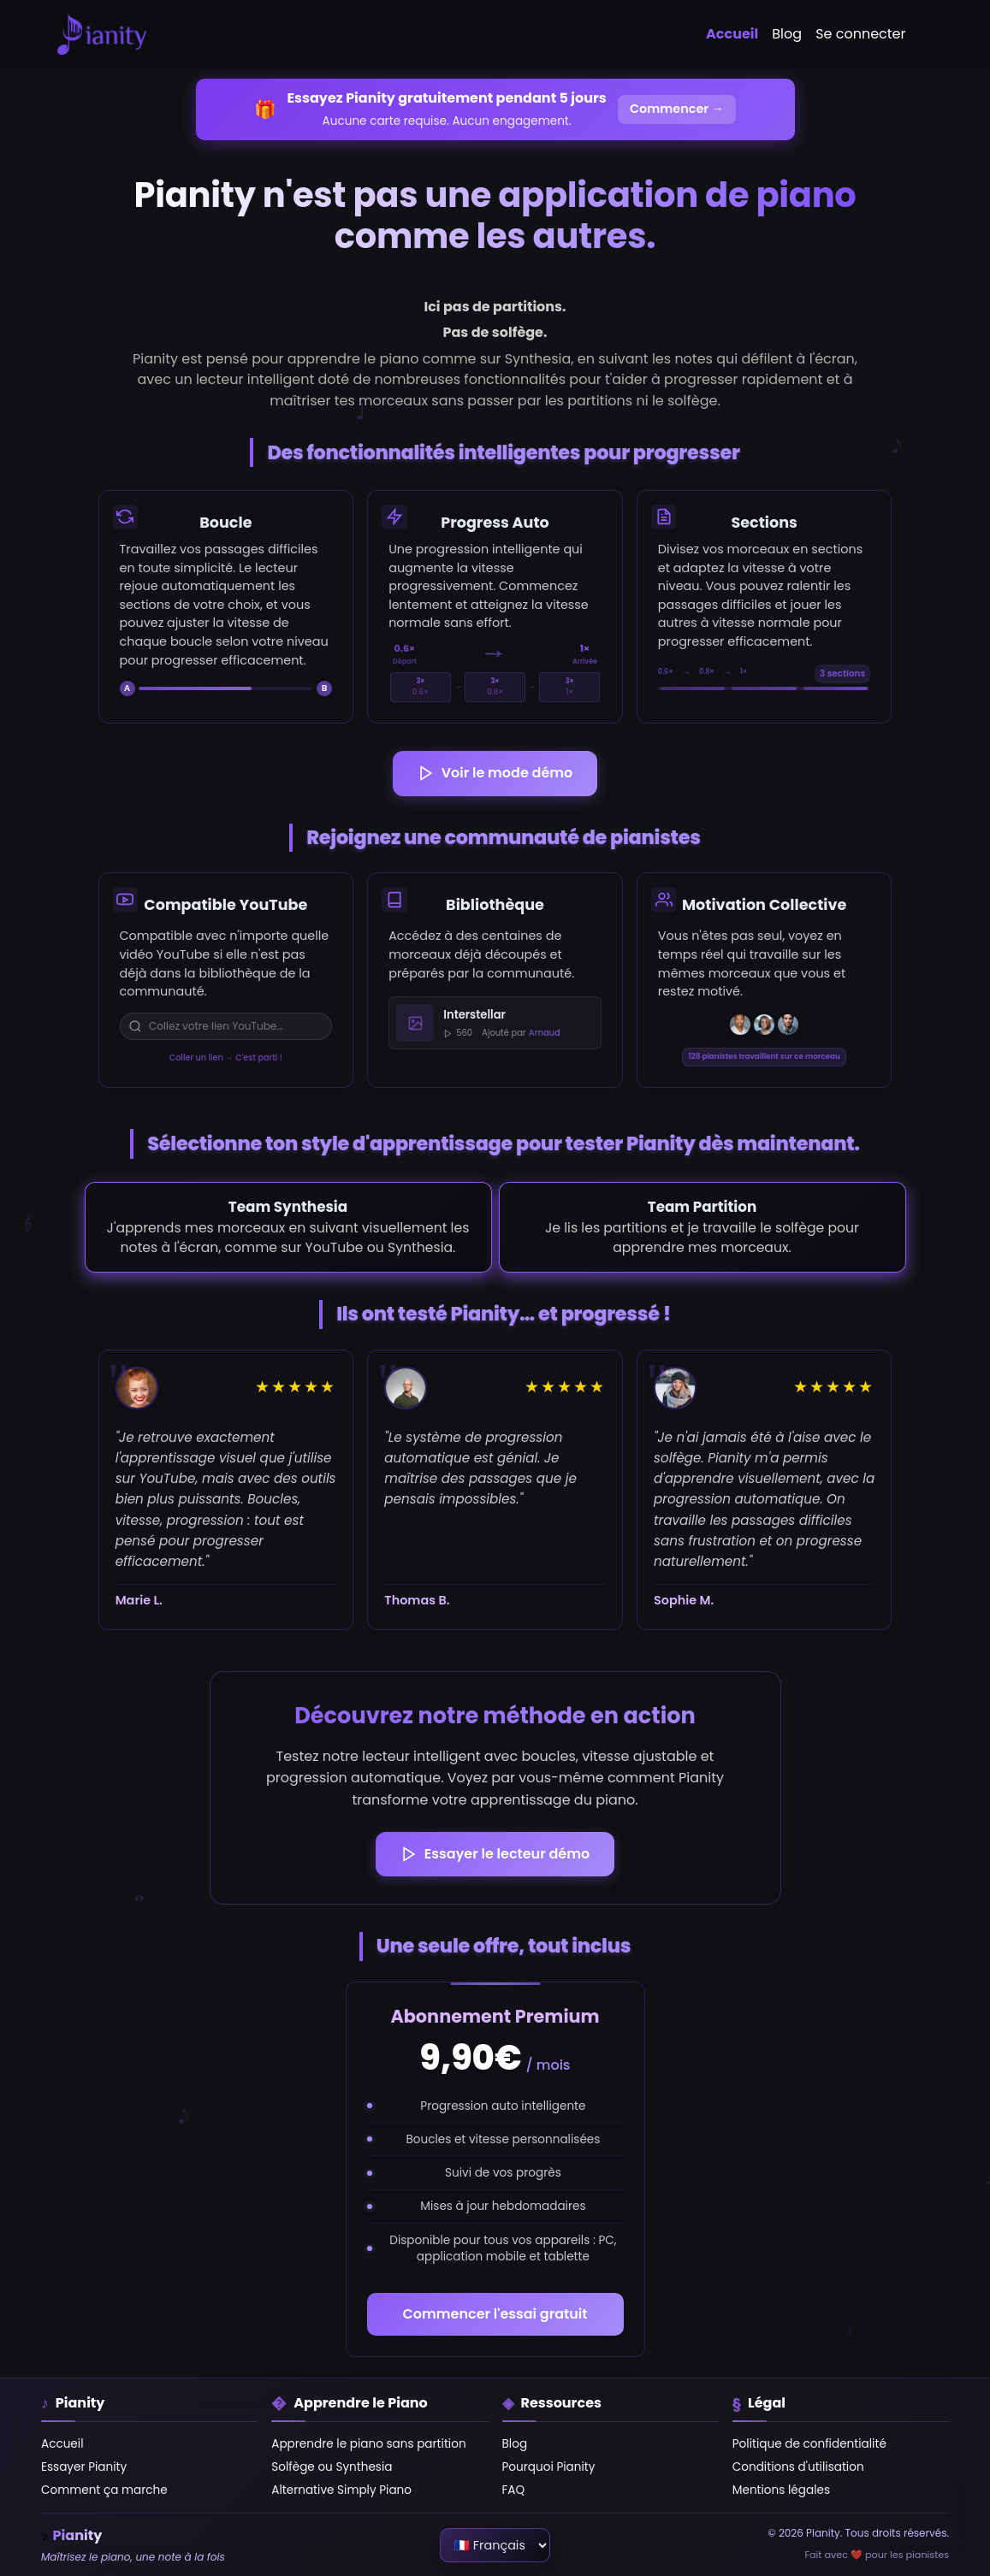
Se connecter (860, 34)
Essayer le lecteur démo (495, 1854)
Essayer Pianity (84, 2467)
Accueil (732, 34)
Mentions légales (781, 2490)
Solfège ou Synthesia (331, 2467)
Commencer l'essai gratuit (495, 2314)
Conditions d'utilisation (798, 2467)
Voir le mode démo (495, 773)
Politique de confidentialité (809, 2444)
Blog (787, 34)
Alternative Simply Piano (341, 2490)
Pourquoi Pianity (549, 2467)
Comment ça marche (104, 2490)
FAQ (513, 2490)
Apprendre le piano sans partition (368, 2444)
